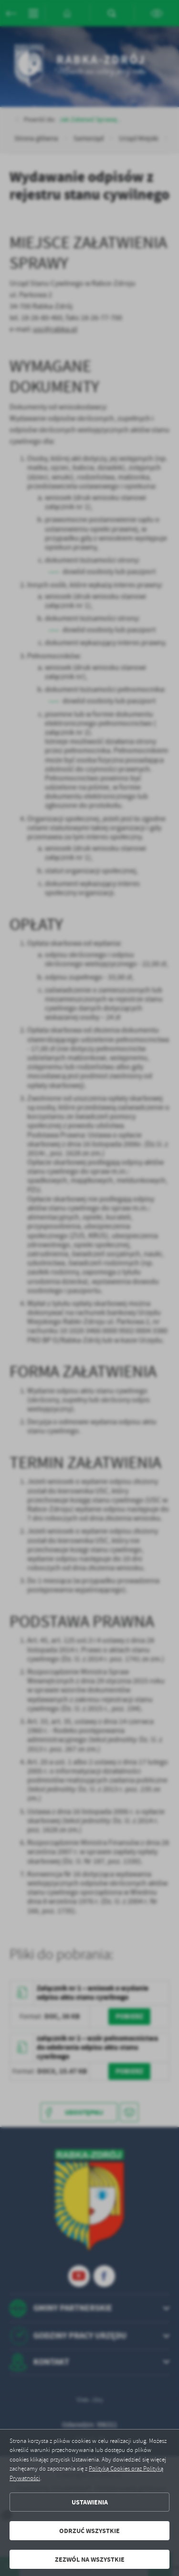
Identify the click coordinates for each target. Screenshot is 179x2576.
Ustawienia (90, 2502)
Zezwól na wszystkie (90, 2559)
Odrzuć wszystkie (89, 2530)
